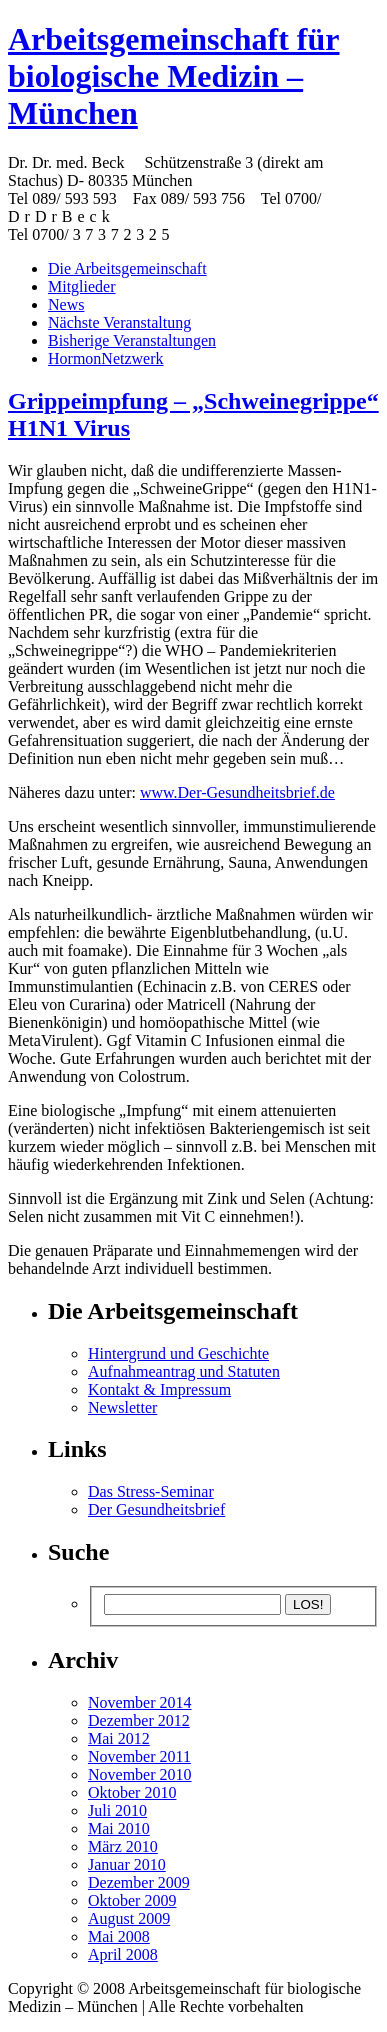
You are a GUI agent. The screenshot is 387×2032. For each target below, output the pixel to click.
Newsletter (122, 1407)
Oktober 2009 (132, 1900)
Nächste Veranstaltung (119, 322)
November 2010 (140, 1774)
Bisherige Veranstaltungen (132, 340)
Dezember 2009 (139, 1882)
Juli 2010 (117, 1810)
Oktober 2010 (132, 1792)
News (66, 304)
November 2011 (139, 1756)
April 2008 (123, 1954)
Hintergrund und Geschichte (178, 1353)
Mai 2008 (119, 1936)
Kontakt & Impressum (159, 1389)
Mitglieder (82, 286)
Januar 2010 (127, 1864)
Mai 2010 (119, 1828)
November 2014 (140, 1702)
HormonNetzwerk (106, 358)
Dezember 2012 (139, 1720)
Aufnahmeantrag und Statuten (184, 1371)
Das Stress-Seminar (151, 1491)
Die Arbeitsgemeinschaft (127, 268)
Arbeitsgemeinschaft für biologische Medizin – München (173, 76)
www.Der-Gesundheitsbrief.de (237, 792)
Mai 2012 (119, 1738)
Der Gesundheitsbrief (156, 1509)
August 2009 (129, 1918)
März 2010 (123, 1846)
